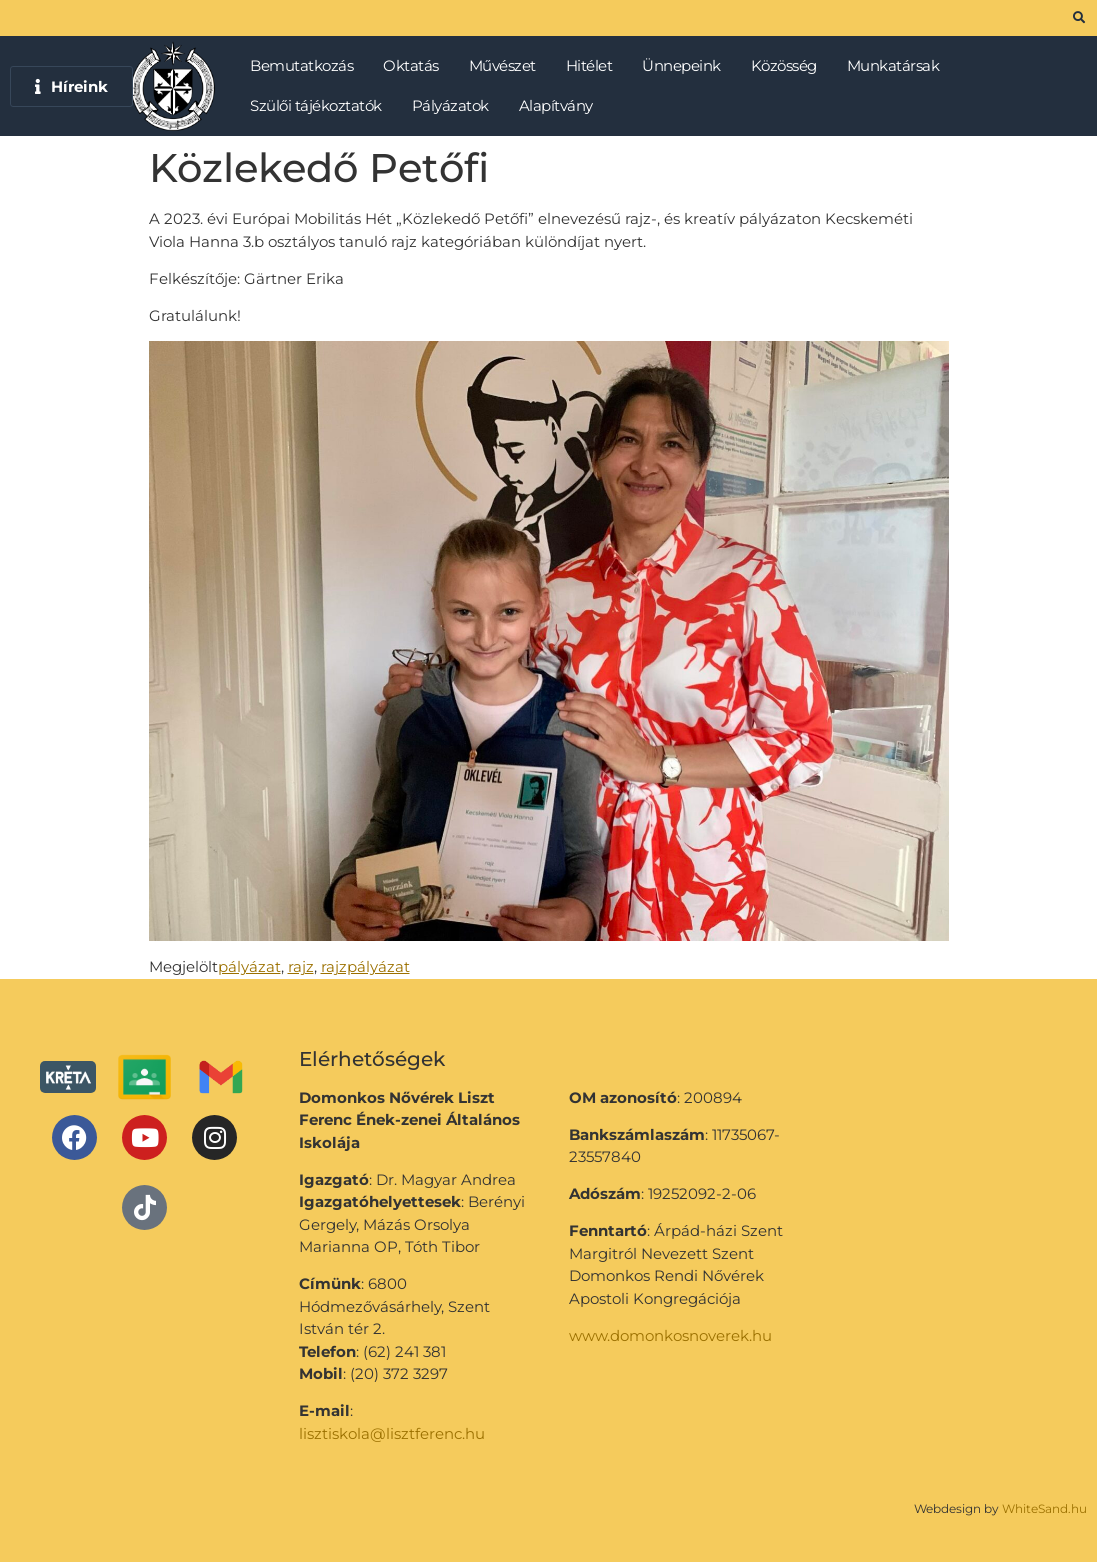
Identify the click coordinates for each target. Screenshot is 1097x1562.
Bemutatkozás (306, 66)
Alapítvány (556, 105)
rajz (301, 966)
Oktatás (416, 66)
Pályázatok (455, 106)
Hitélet (594, 66)
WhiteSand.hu (1044, 1508)
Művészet (507, 66)
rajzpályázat (365, 966)
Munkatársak (898, 66)
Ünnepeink (686, 66)
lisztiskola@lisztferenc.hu (392, 1433)
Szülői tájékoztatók (321, 106)
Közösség (789, 66)
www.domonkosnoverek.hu (670, 1335)
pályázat (249, 966)
